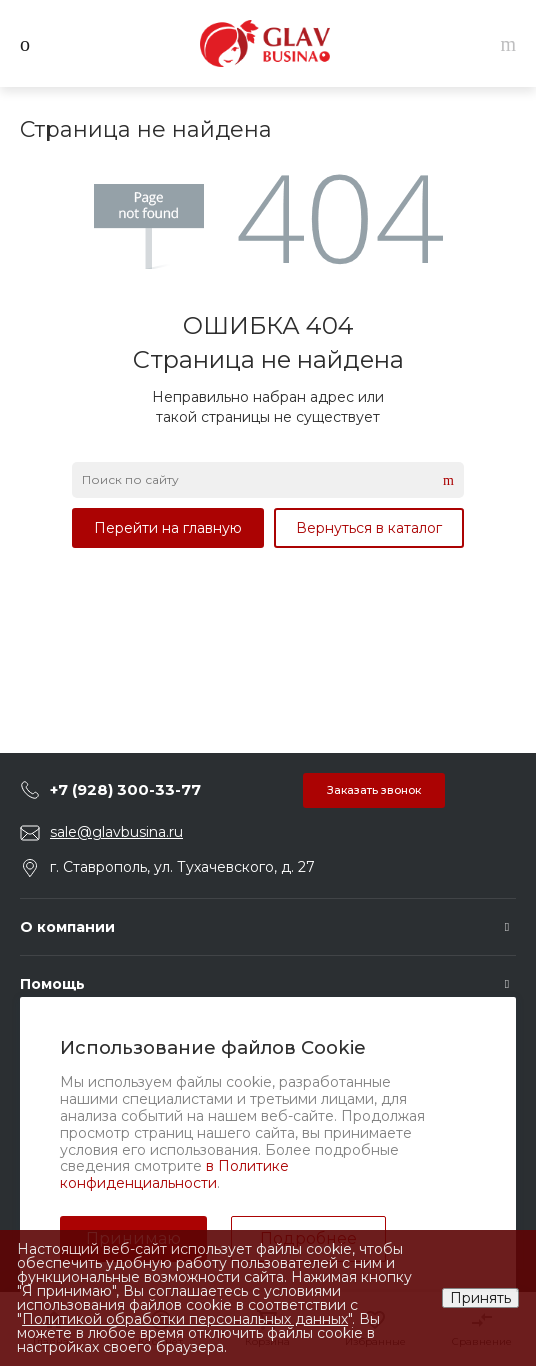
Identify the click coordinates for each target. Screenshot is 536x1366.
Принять (480, 1298)
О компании (67, 927)
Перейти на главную (168, 528)
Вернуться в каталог (369, 528)
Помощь (52, 984)
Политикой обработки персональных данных (185, 1319)
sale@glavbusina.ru (116, 832)
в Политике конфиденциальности (174, 1174)
